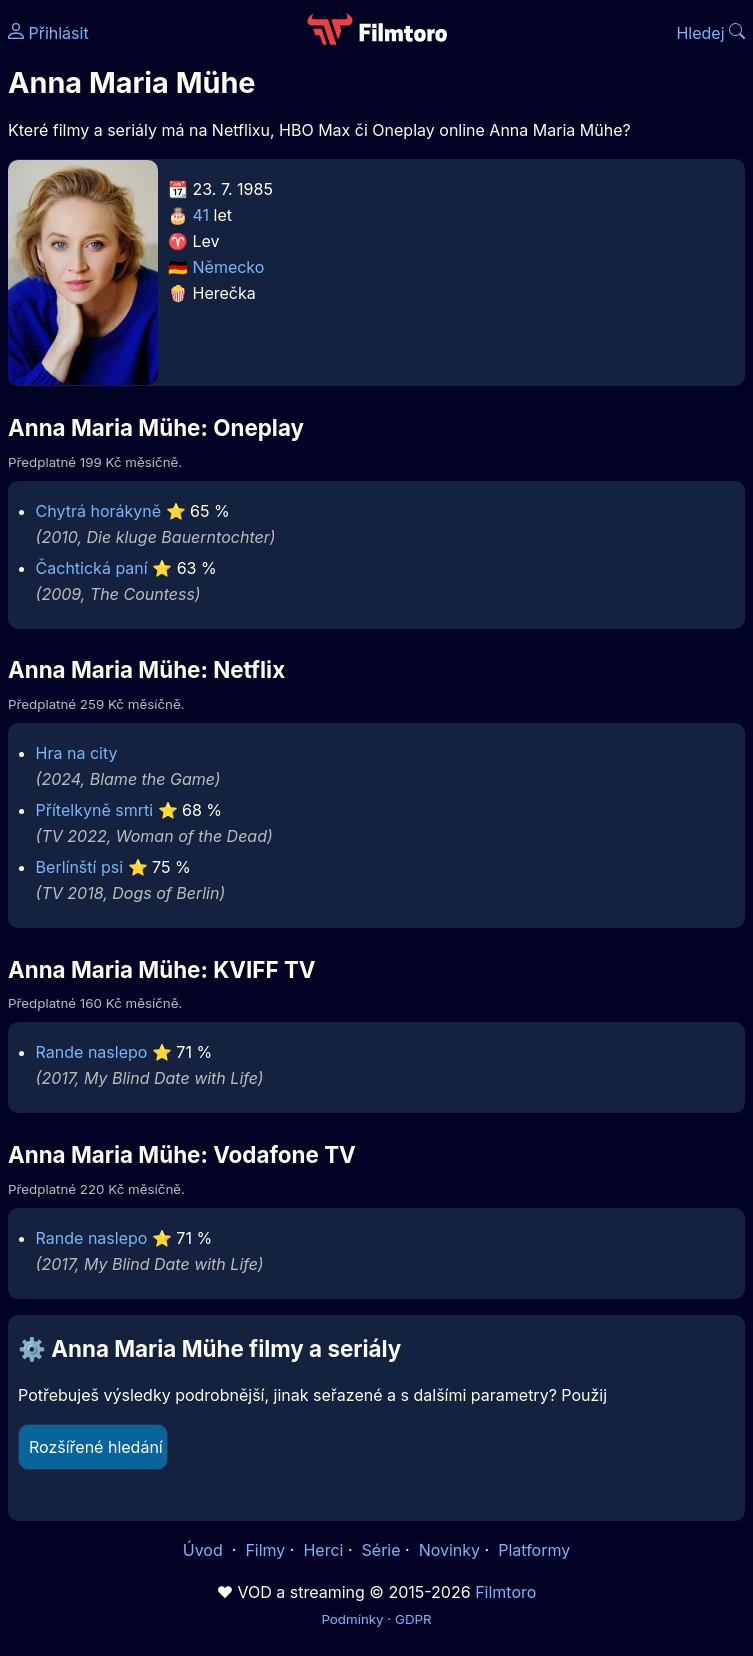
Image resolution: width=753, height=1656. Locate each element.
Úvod (205, 1550)
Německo (229, 267)
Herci (323, 1550)
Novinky (449, 1550)
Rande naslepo (92, 1052)
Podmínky (352, 1619)
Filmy (265, 1550)
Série (381, 1550)
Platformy (534, 1550)
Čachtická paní (92, 568)
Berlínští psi (79, 867)
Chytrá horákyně (99, 511)
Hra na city (77, 753)
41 (201, 215)
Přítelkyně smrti (94, 810)
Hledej (710, 33)
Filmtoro (505, 1592)
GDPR (413, 1619)
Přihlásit (48, 33)
